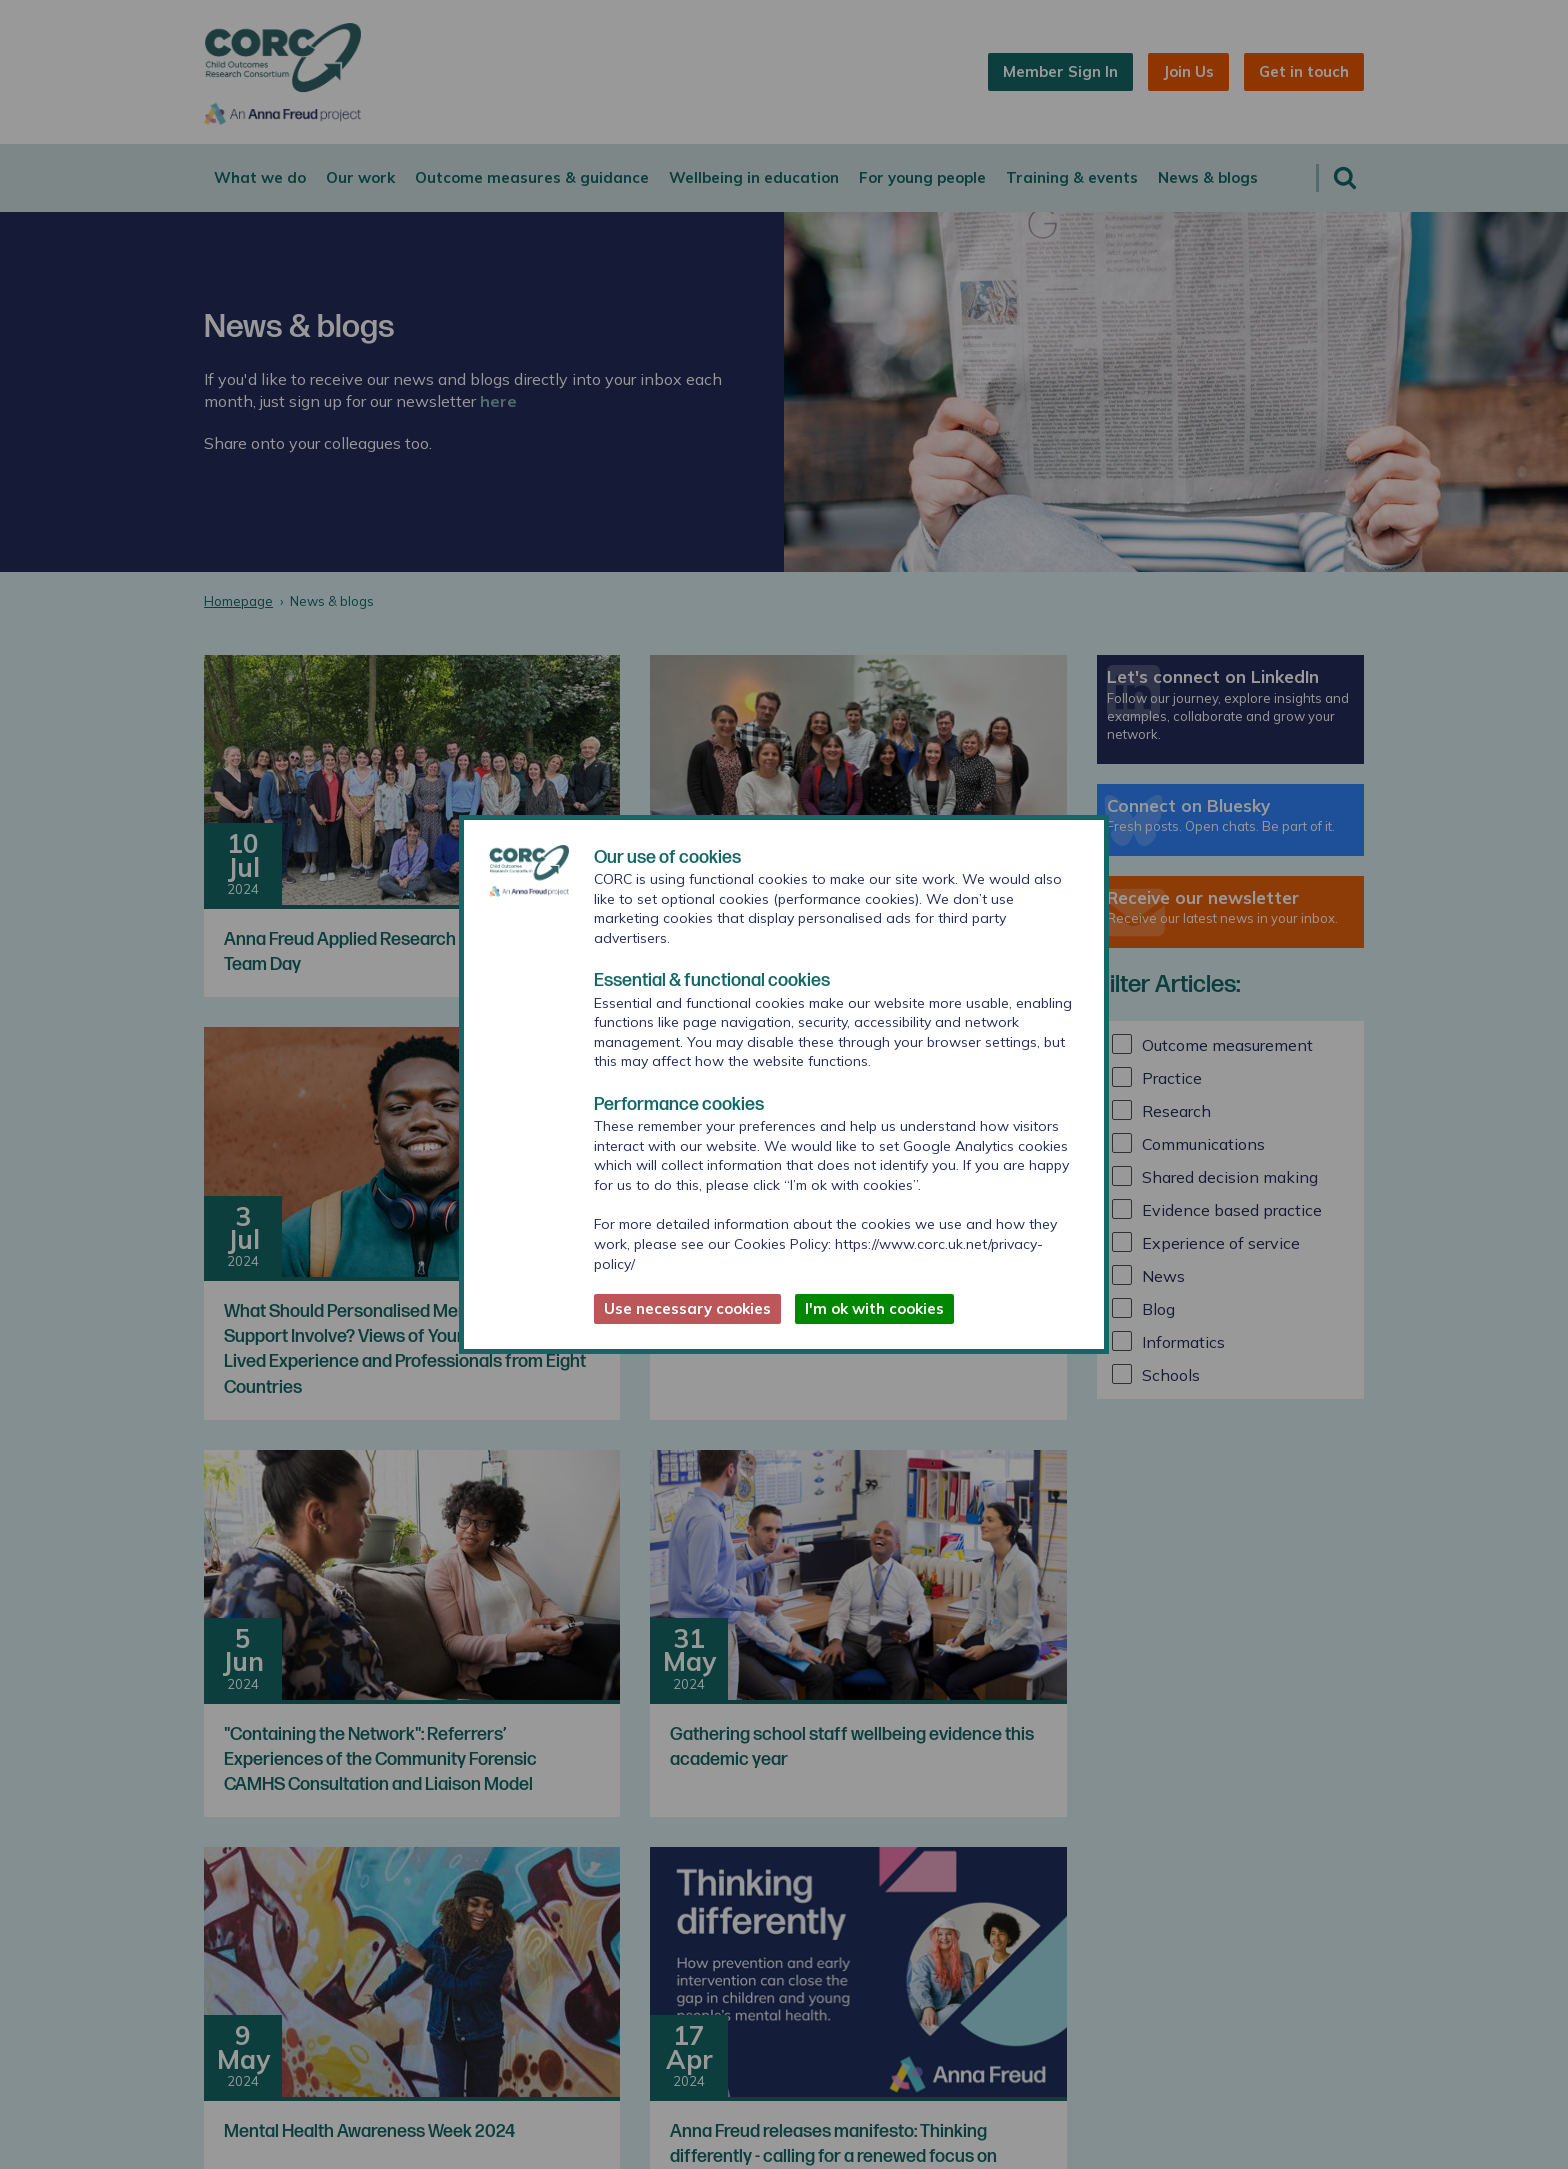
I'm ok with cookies (874, 1308)
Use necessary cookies (687, 1308)
